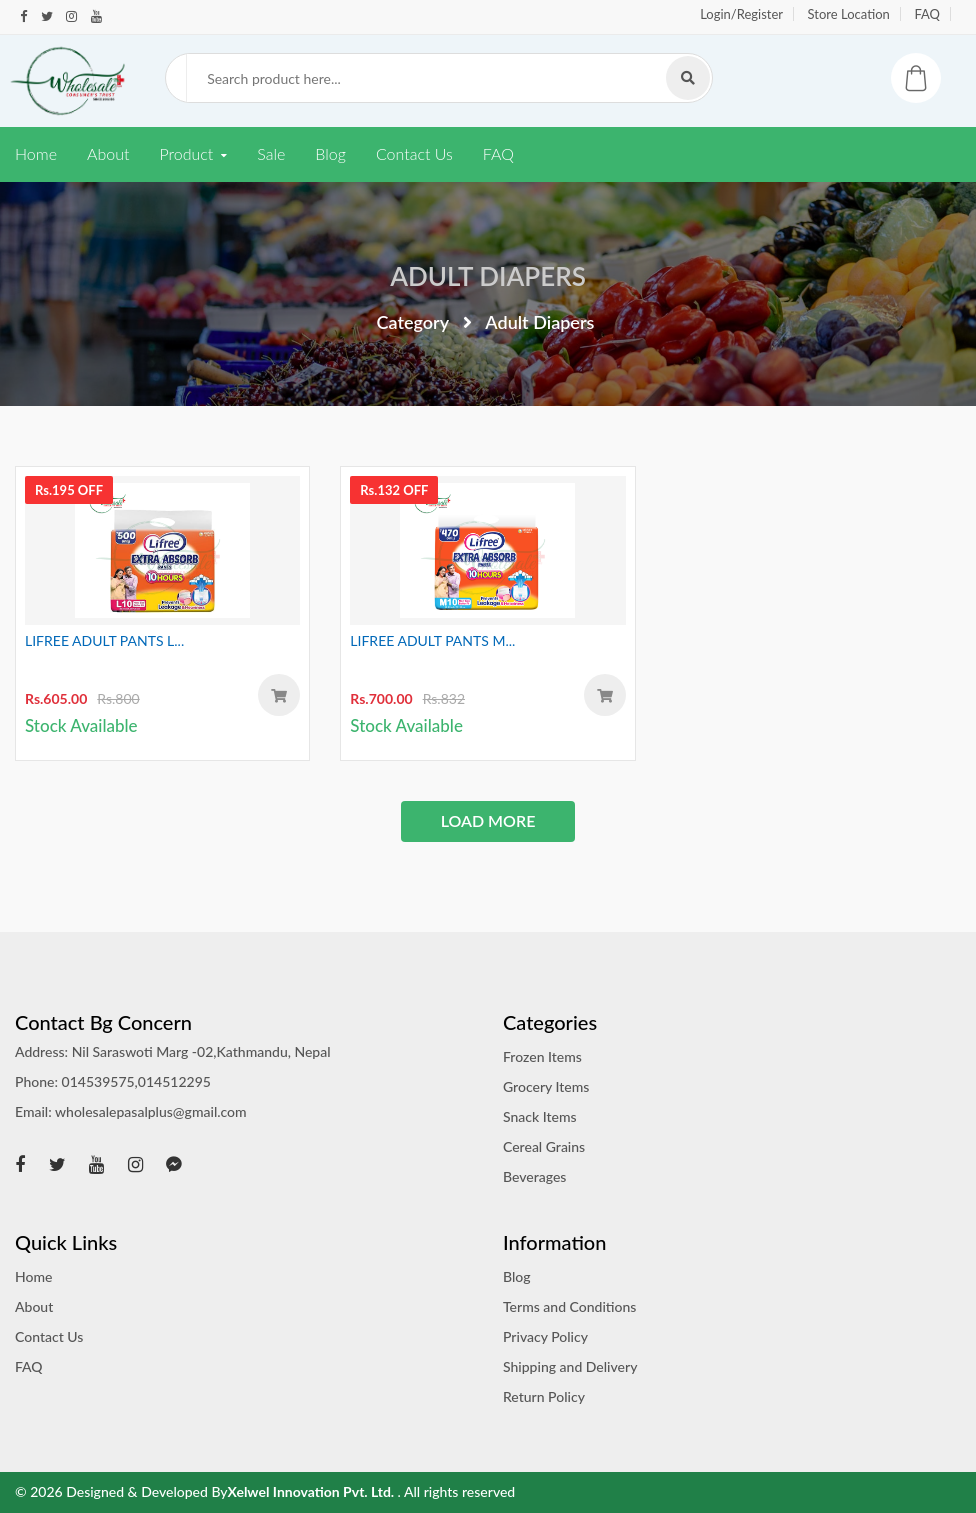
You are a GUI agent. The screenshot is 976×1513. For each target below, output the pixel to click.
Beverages (534, 1176)
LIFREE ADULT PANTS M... (432, 640)
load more (488, 820)
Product (186, 153)
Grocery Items (546, 1086)
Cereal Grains (544, 1146)
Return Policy (544, 1396)
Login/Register (741, 14)
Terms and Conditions (569, 1306)
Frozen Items (542, 1056)
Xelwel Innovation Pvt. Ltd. (313, 1491)
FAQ (927, 14)
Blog (330, 153)
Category (413, 322)
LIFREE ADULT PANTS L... (104, 640)
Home (36, 153)
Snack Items (540, 1116)
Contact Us (414, 153)
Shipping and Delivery (570, 1366)
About (108, 153)
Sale (271, 153)
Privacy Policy (545, 1336)
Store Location (849, 14)
